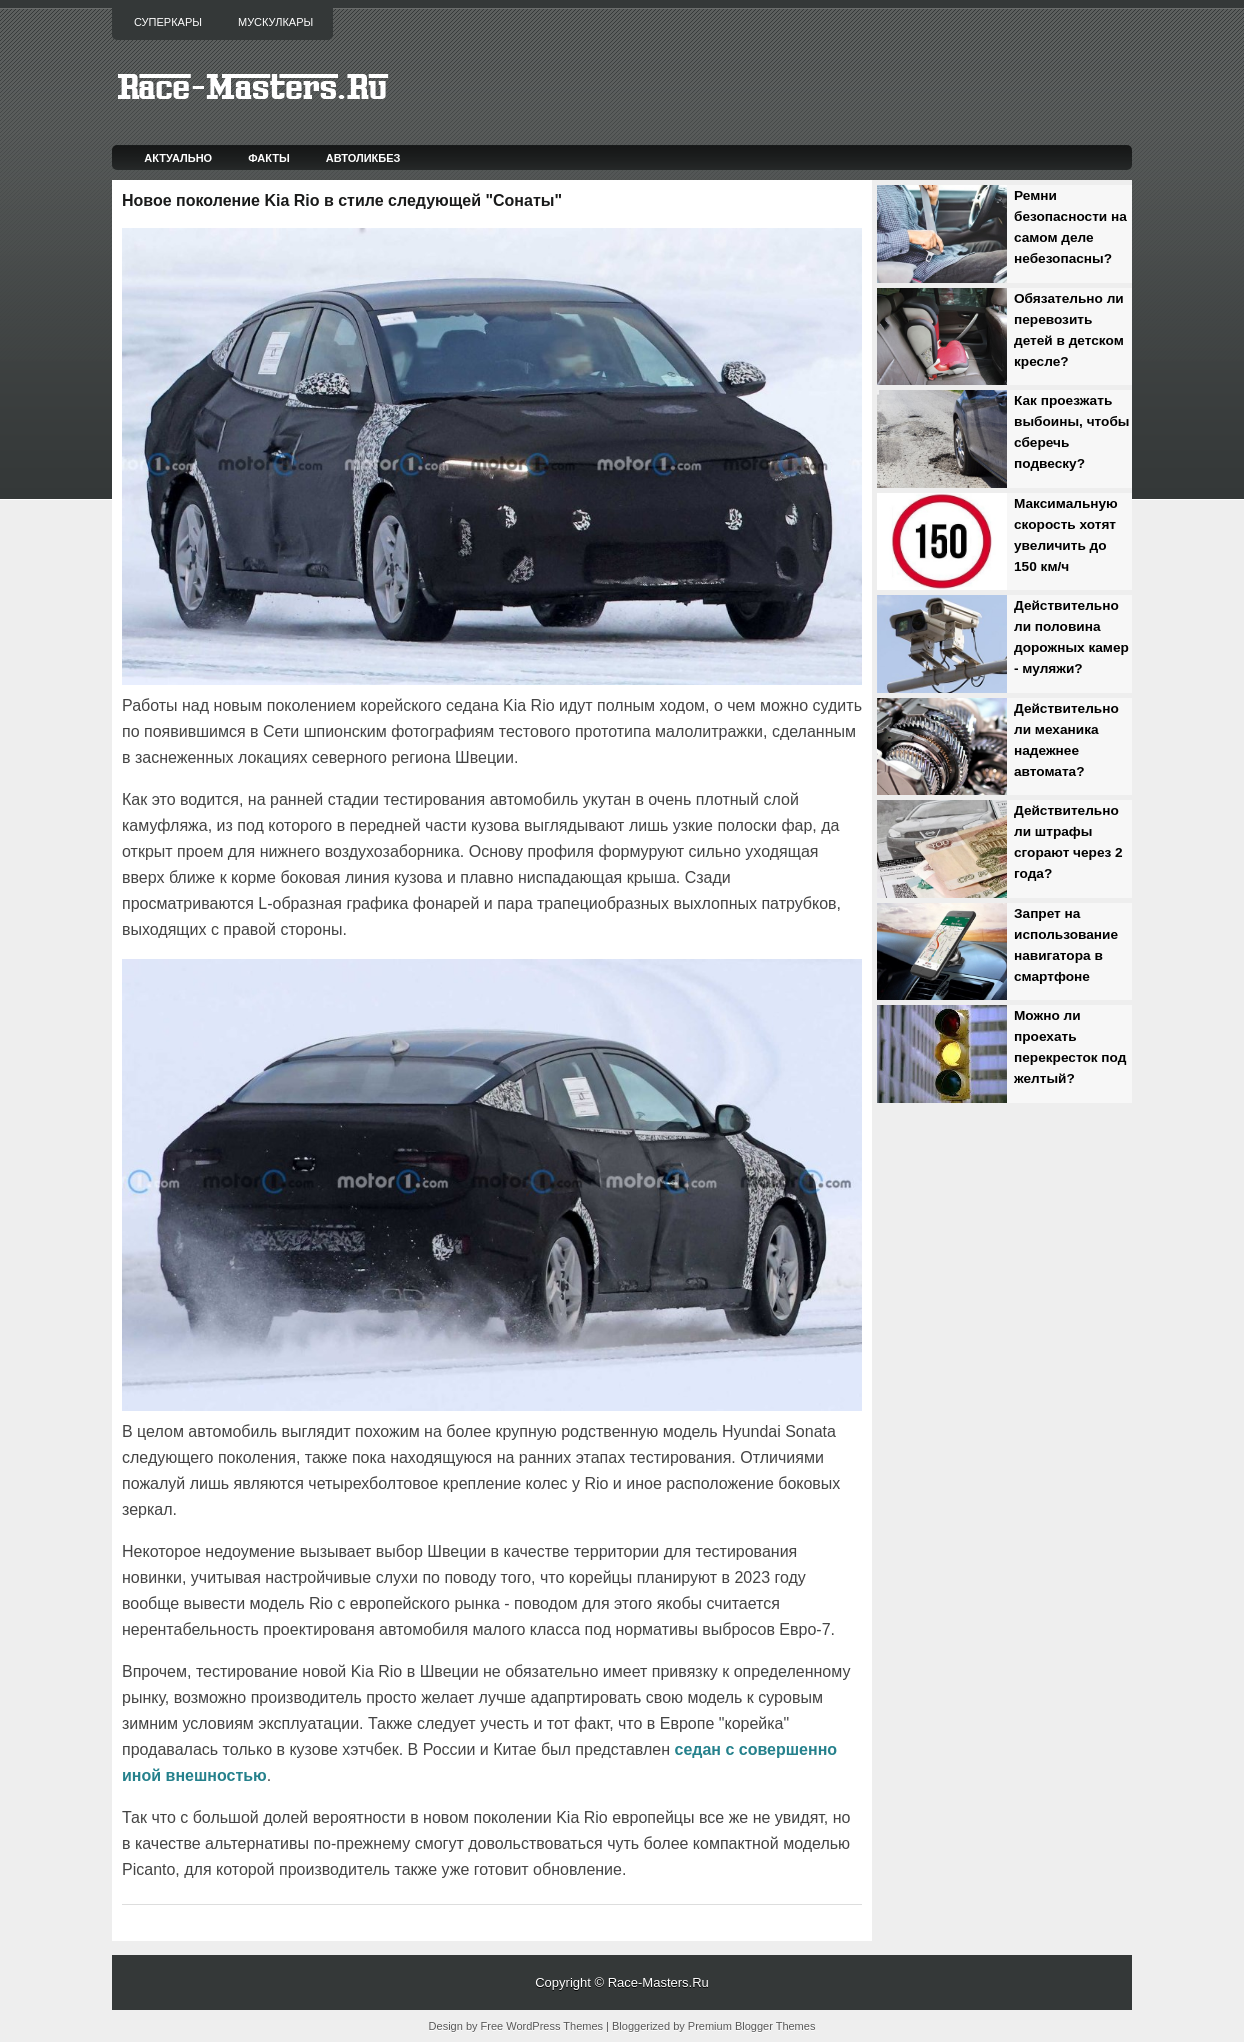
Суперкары (168, 22)
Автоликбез (363, 158)
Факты (269, 158)
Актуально (178, 158)
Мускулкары (275, 22)
